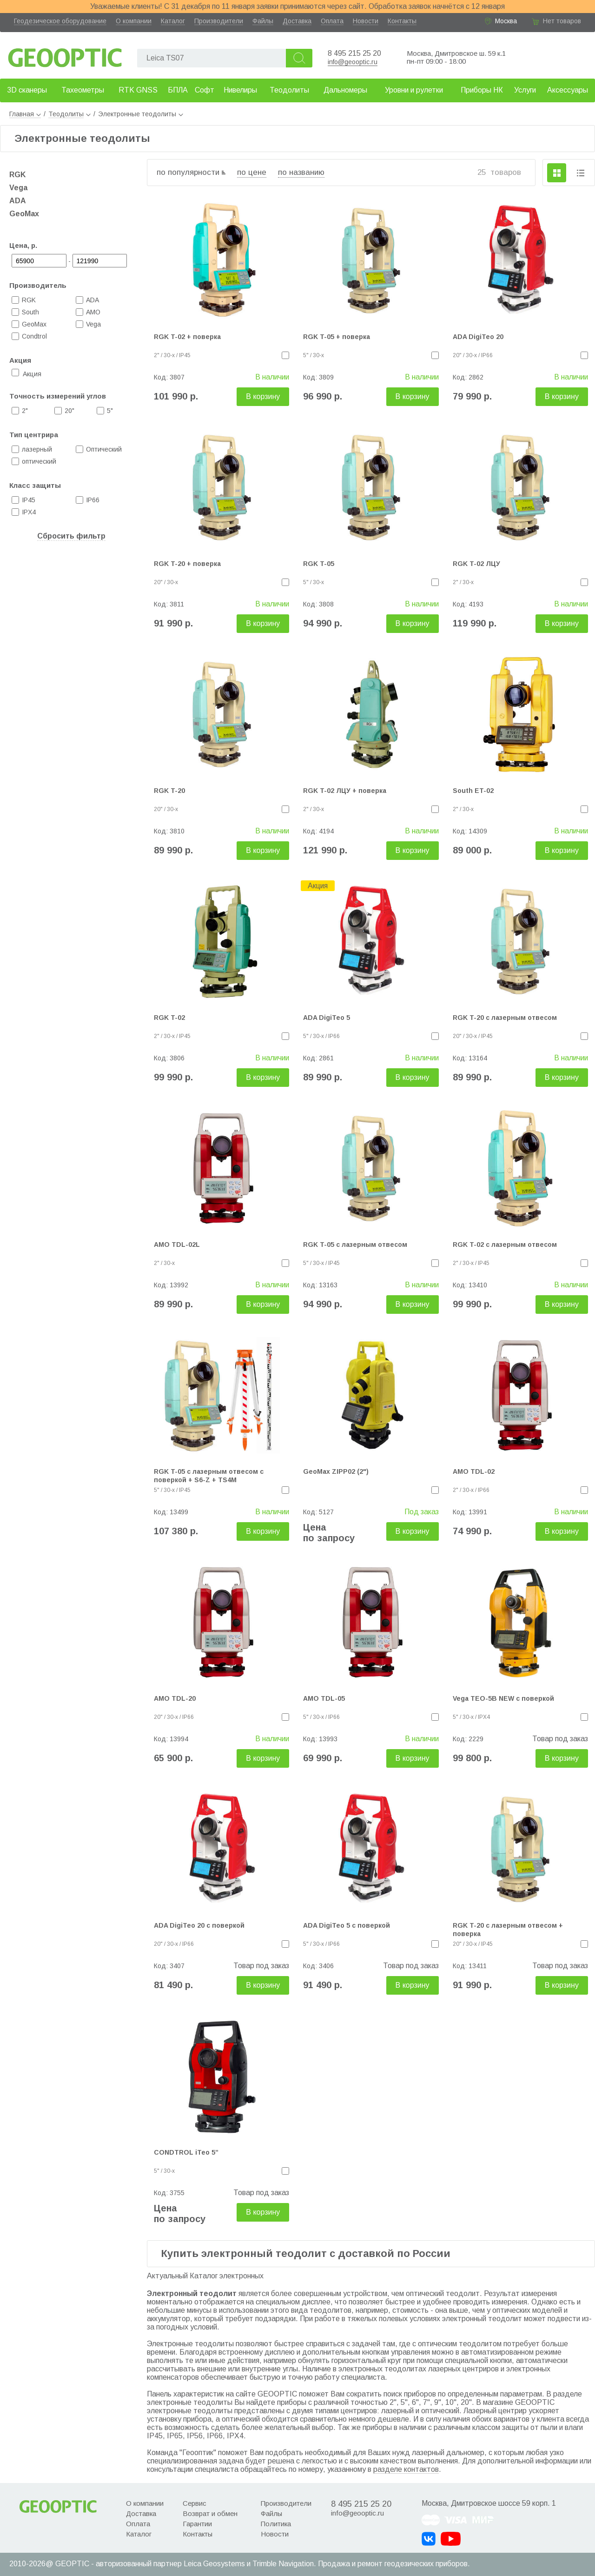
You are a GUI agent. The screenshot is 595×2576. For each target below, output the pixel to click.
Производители (218, 21)
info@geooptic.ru (352, 62)
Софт (204, 90)
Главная (25, 114)
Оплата (332, 21)
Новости (365, 21)
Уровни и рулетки (414, 90)
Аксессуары (567, 90)
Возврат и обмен (210, 2513)
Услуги (525, 90)
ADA (17, 201)
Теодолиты (289, 90)
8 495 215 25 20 (354, 53)
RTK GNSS (138, 90)
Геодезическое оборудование (60, 21)
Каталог (173, 21)
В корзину (263, 396)
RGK (17, 175)
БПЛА (178, 90)
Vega (18, 188)
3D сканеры (27, 90)
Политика (276, 2524)
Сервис (194, 2503)
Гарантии (197, 2524)
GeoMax (24, 214)
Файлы (262, 21)
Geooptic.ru (65, 55)
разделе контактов (406, 2469)
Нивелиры (240, 90)
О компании (134, 21)
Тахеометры (82, 90)
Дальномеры (345, 90)
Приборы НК (482, 90)
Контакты (402, 21)
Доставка (297, 21)
